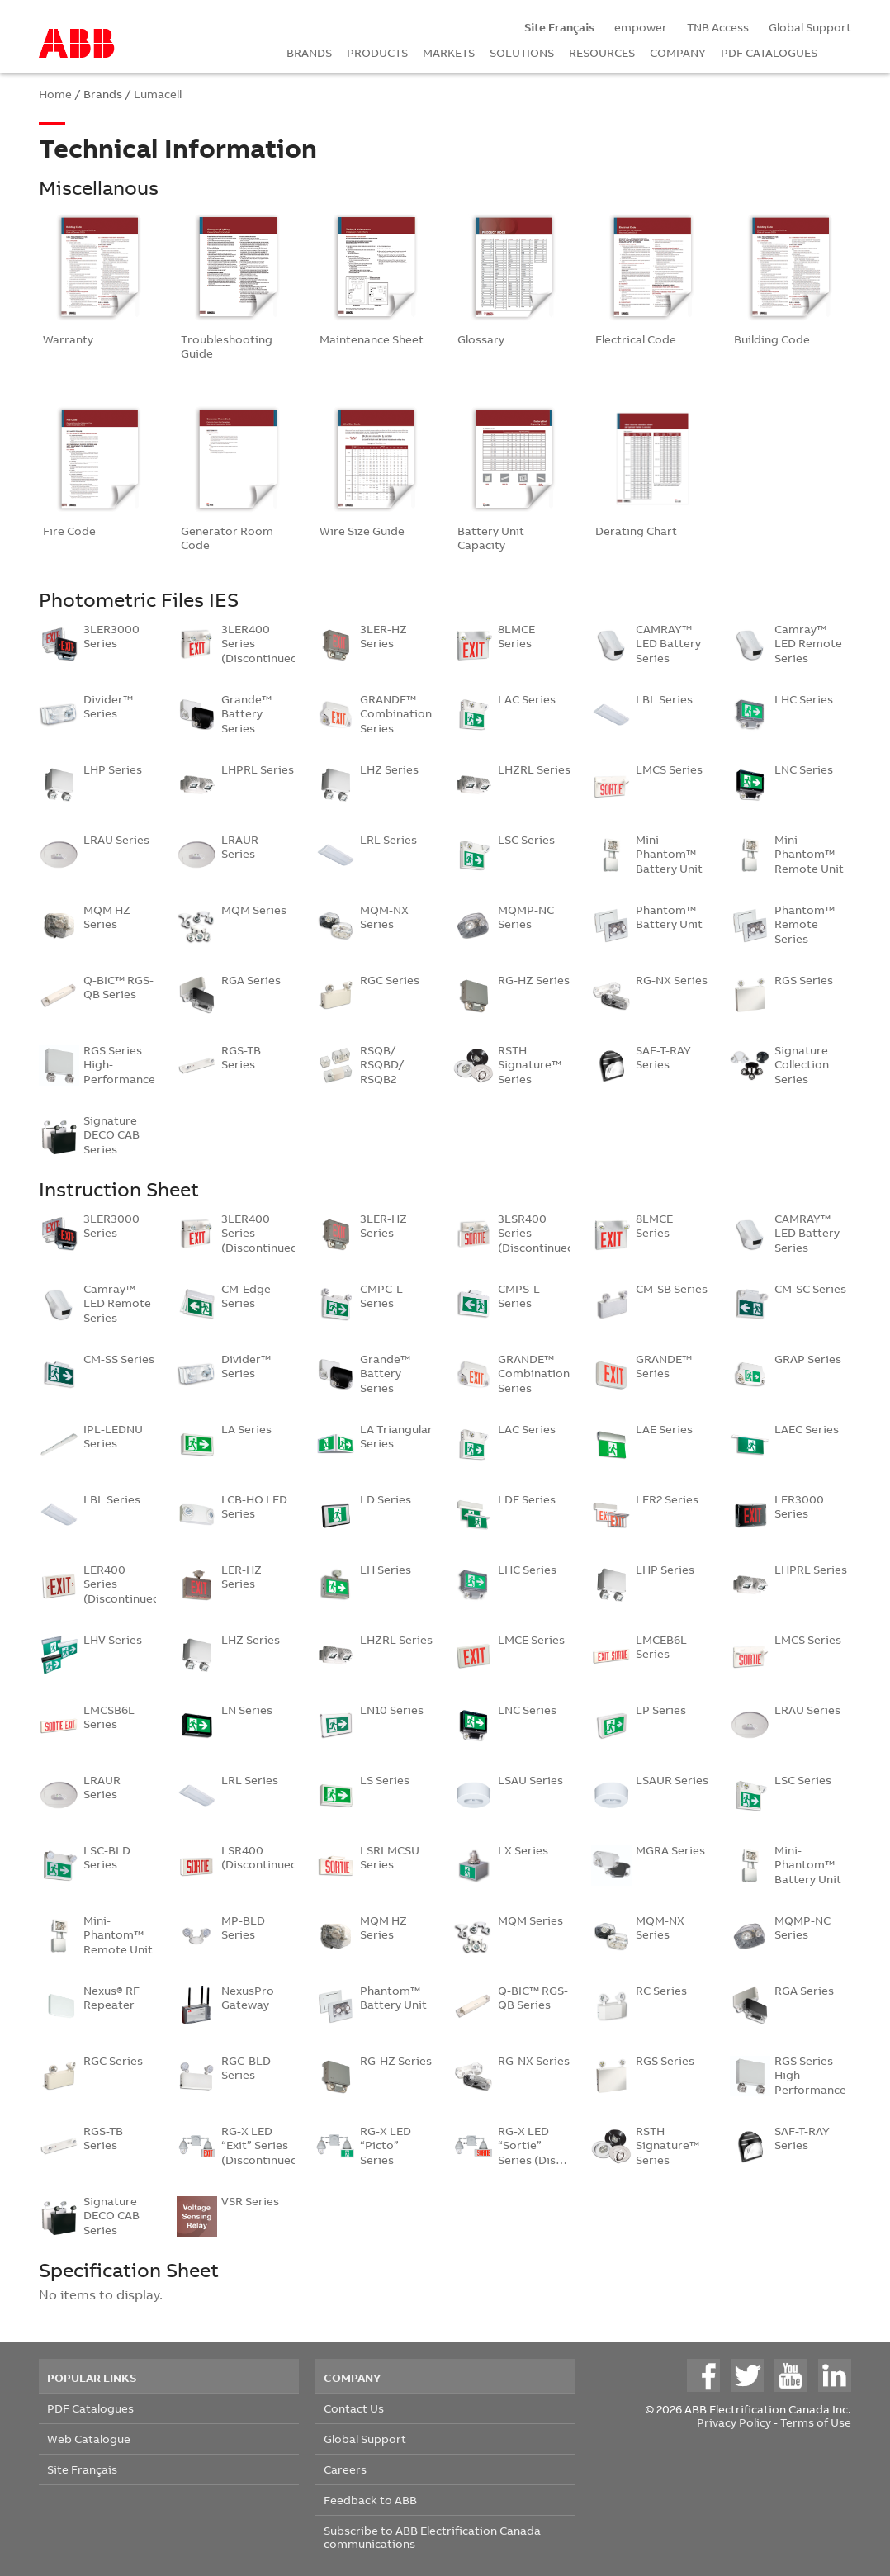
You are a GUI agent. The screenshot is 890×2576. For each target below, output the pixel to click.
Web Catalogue (88, 2438)
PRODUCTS (377, 52)
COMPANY (678, 52)
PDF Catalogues (90, 2408)
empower (640, 27)
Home (55, 94)
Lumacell (158, 94)
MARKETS (449, 52)
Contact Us (354, 2408)
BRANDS (309, 52)
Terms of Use (815, 2422)
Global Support (810, 27)
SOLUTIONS (522, 52)
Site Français (82, 2469)
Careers (345, 2469)
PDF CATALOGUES (769, 52)
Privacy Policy (734, 2422)
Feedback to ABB (370, 2499)
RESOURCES (602, 52)
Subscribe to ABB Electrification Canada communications (432, 2536)
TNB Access (718, 27)
